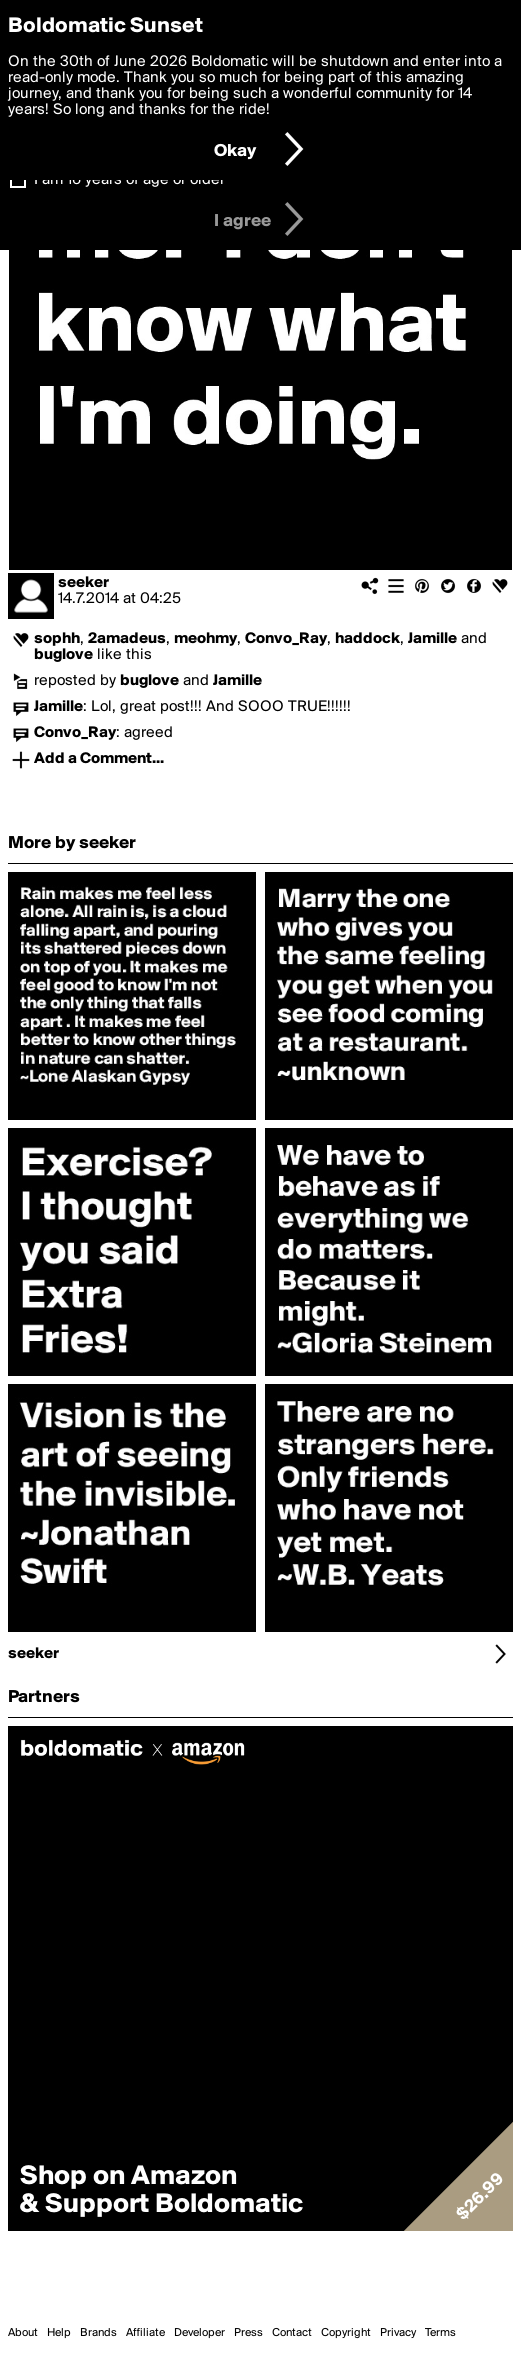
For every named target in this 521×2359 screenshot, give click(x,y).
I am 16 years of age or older (129, 180)
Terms (440, 2333)
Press (248, 2333)
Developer (199, 2333)
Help (59, 2333)
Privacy (398, 2333)
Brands (98, 2333)
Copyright (346, 2333)
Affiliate (145, 2333)
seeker (83, 583)
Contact (292, 2333)
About (23, 2333)
